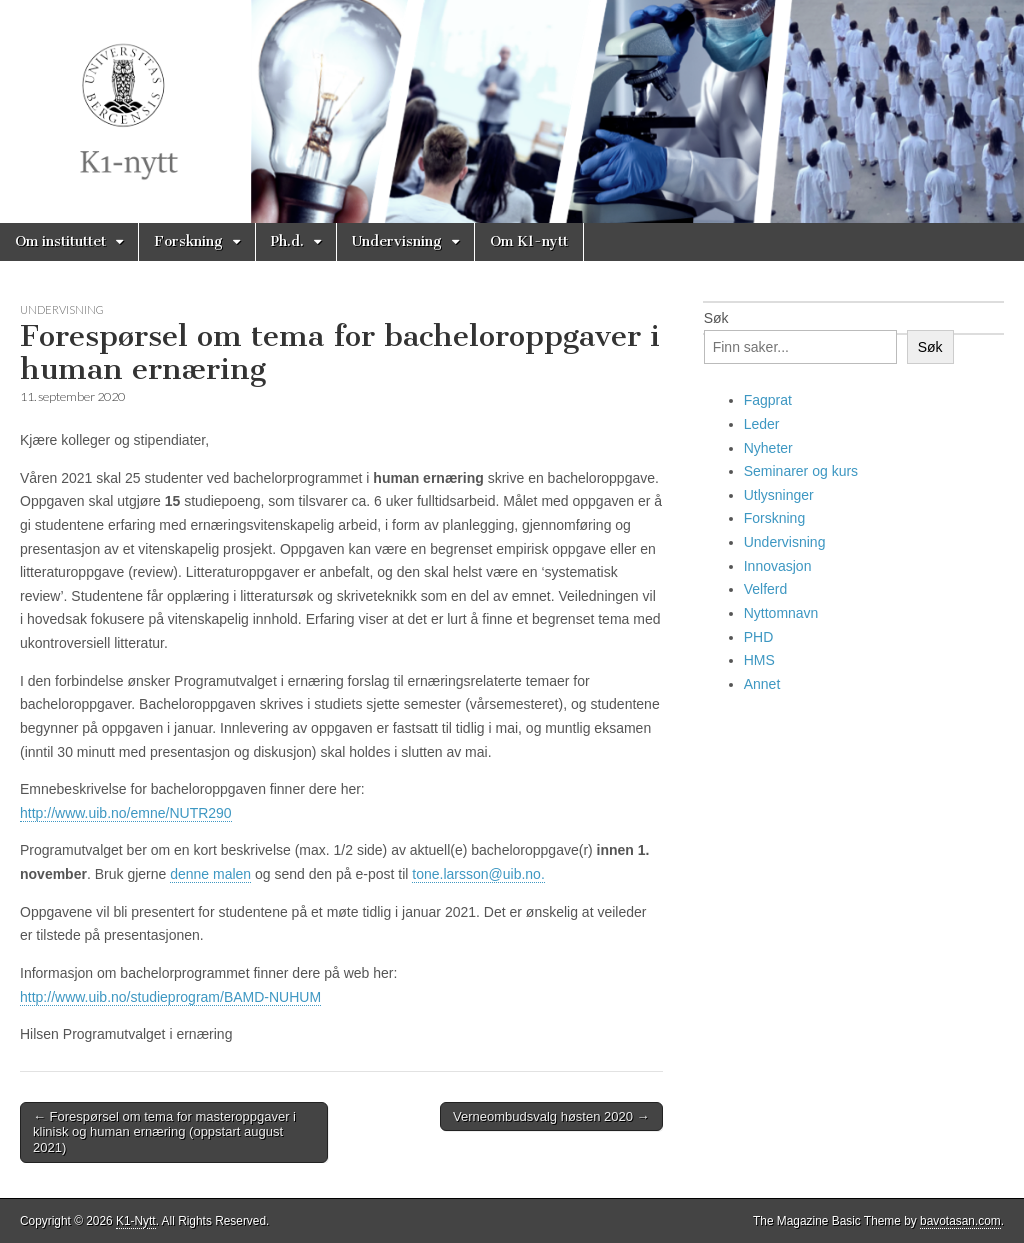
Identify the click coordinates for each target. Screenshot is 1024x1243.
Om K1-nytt (529, 241)
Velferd (766, 589)
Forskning (188, 241)
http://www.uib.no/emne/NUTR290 (126, 813)
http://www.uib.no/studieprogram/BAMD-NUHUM (170, 997)
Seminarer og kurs (801, 471)
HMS (759, 660)
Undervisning (397, 241)
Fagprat (768, 400)
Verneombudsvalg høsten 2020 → (551, 1116)
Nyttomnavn (781, 613)
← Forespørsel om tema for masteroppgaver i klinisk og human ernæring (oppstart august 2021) (164, 1132)
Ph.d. (287, 241)
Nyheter (768, 448)
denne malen (210, 874)
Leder (762, 424)
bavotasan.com (960, 1221)
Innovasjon (778, 566)
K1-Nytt (136, 1221)
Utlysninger (779, 495)
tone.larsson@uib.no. (478, 874)
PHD (759, 637)
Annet (762, 684)
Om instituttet (60, 241)
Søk (716, 318)
